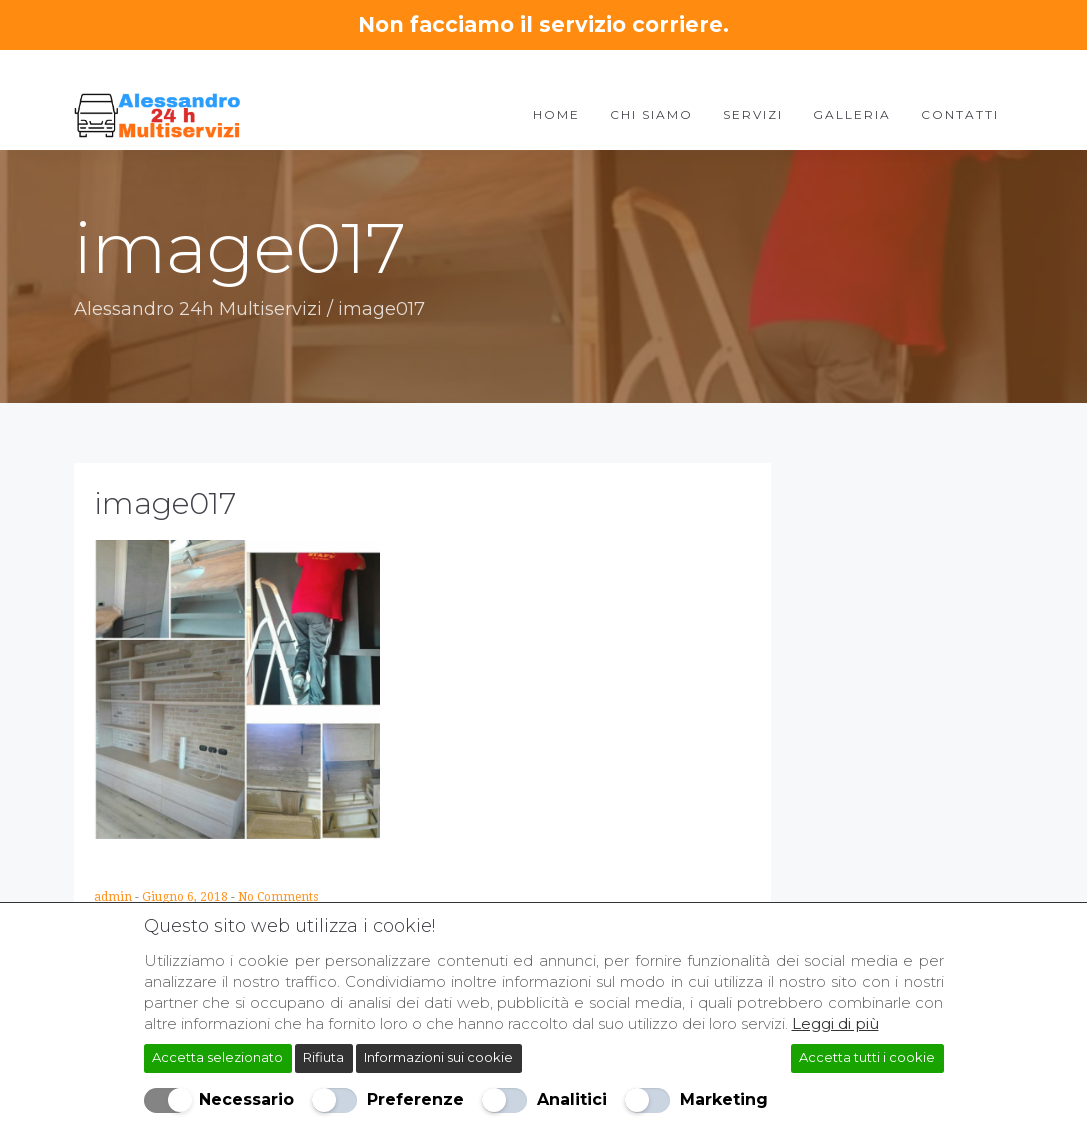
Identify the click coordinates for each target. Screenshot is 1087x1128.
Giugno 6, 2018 (186, 897)
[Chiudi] (935, 921)
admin (114, 897)
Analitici (572, 1099)
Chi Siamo (651, 114)
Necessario (246, 1099)
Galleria (852, 114)
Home (556, 114)
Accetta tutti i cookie (867, 1057)
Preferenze (415, 1099)
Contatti (960, 114)
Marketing (724, 1099)
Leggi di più (835, 1023)
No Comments (278, 897)
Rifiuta (323, 1057)
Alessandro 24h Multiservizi (198, 309)
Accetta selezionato (217, 1057)
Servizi (753, 114)
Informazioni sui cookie (438, 1057)
